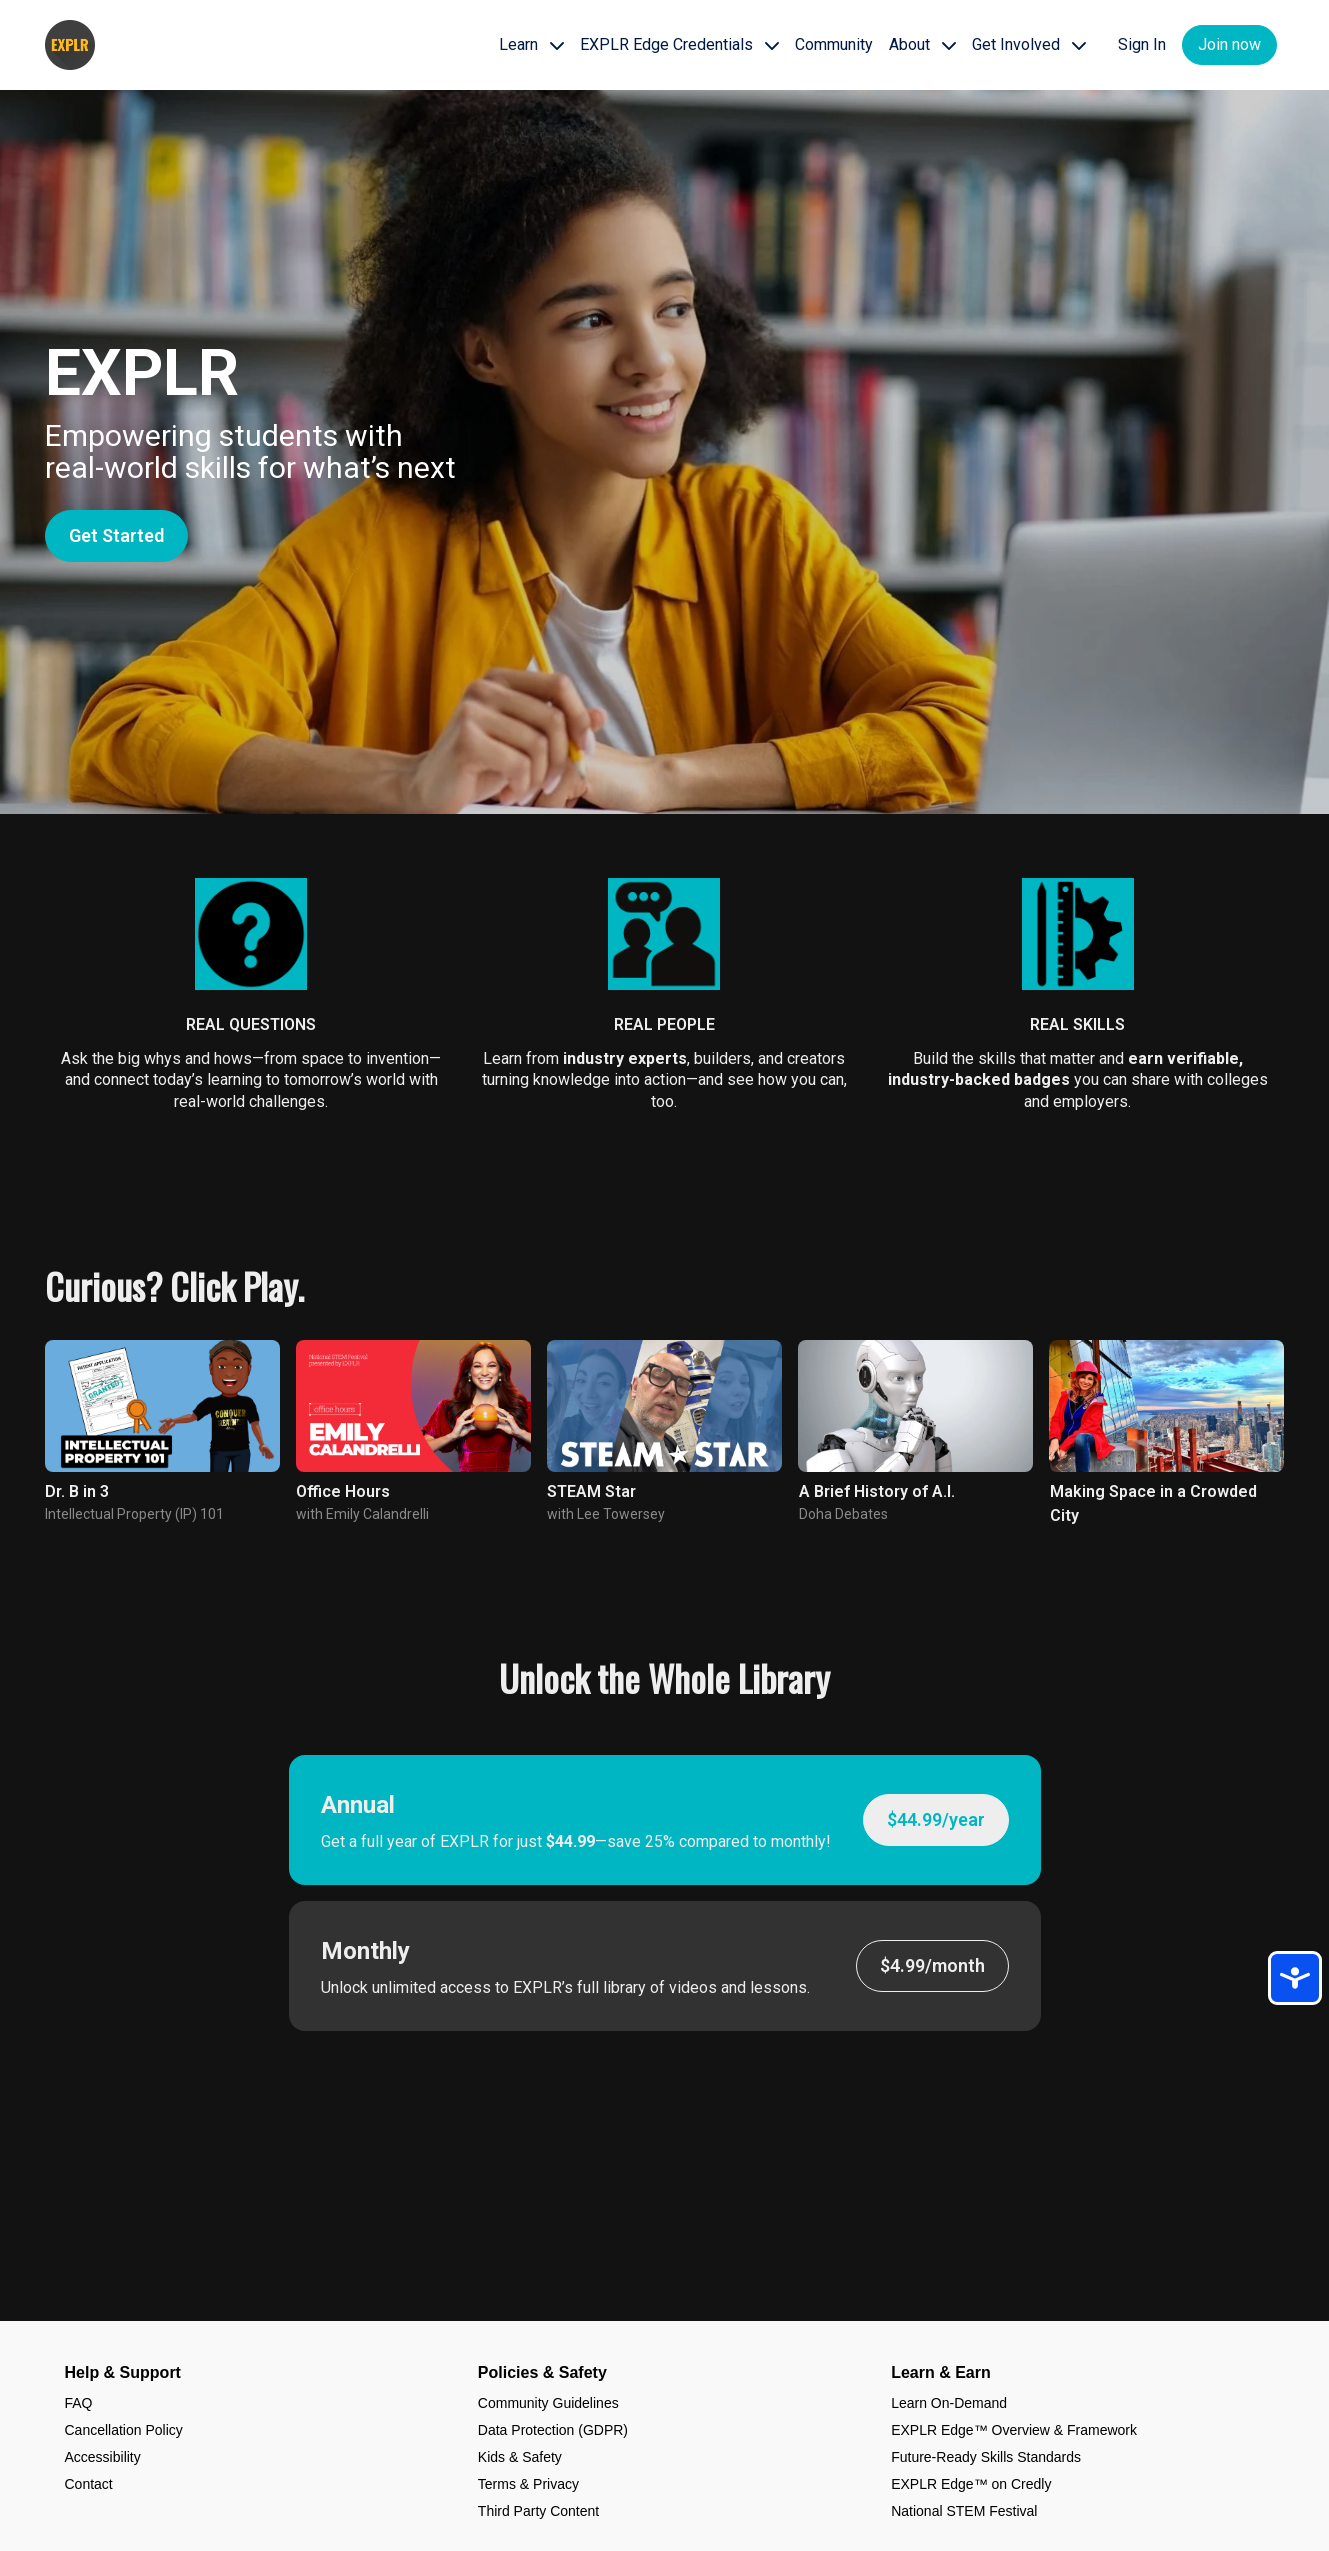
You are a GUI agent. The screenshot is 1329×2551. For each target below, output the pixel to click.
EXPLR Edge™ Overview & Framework (1014, 2430)
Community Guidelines (548, 2403)
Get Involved (1029, 44)
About (922, 44)
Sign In (1142, 44)
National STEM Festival (964, 2511)
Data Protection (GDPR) (553, 2430)
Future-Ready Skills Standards (986, 2457)
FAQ (79, 2403)
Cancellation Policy (124, 2430)
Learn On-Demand (949, 2403)
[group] (162, 1406)
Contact (89, 2484)
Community (834, 44)
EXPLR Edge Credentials (679, 44)
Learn (531, 44)
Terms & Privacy (528, 2484)
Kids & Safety (520, 2457)
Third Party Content (538, 2511)
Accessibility (103, 2457)
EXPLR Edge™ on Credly (971, 2484)
